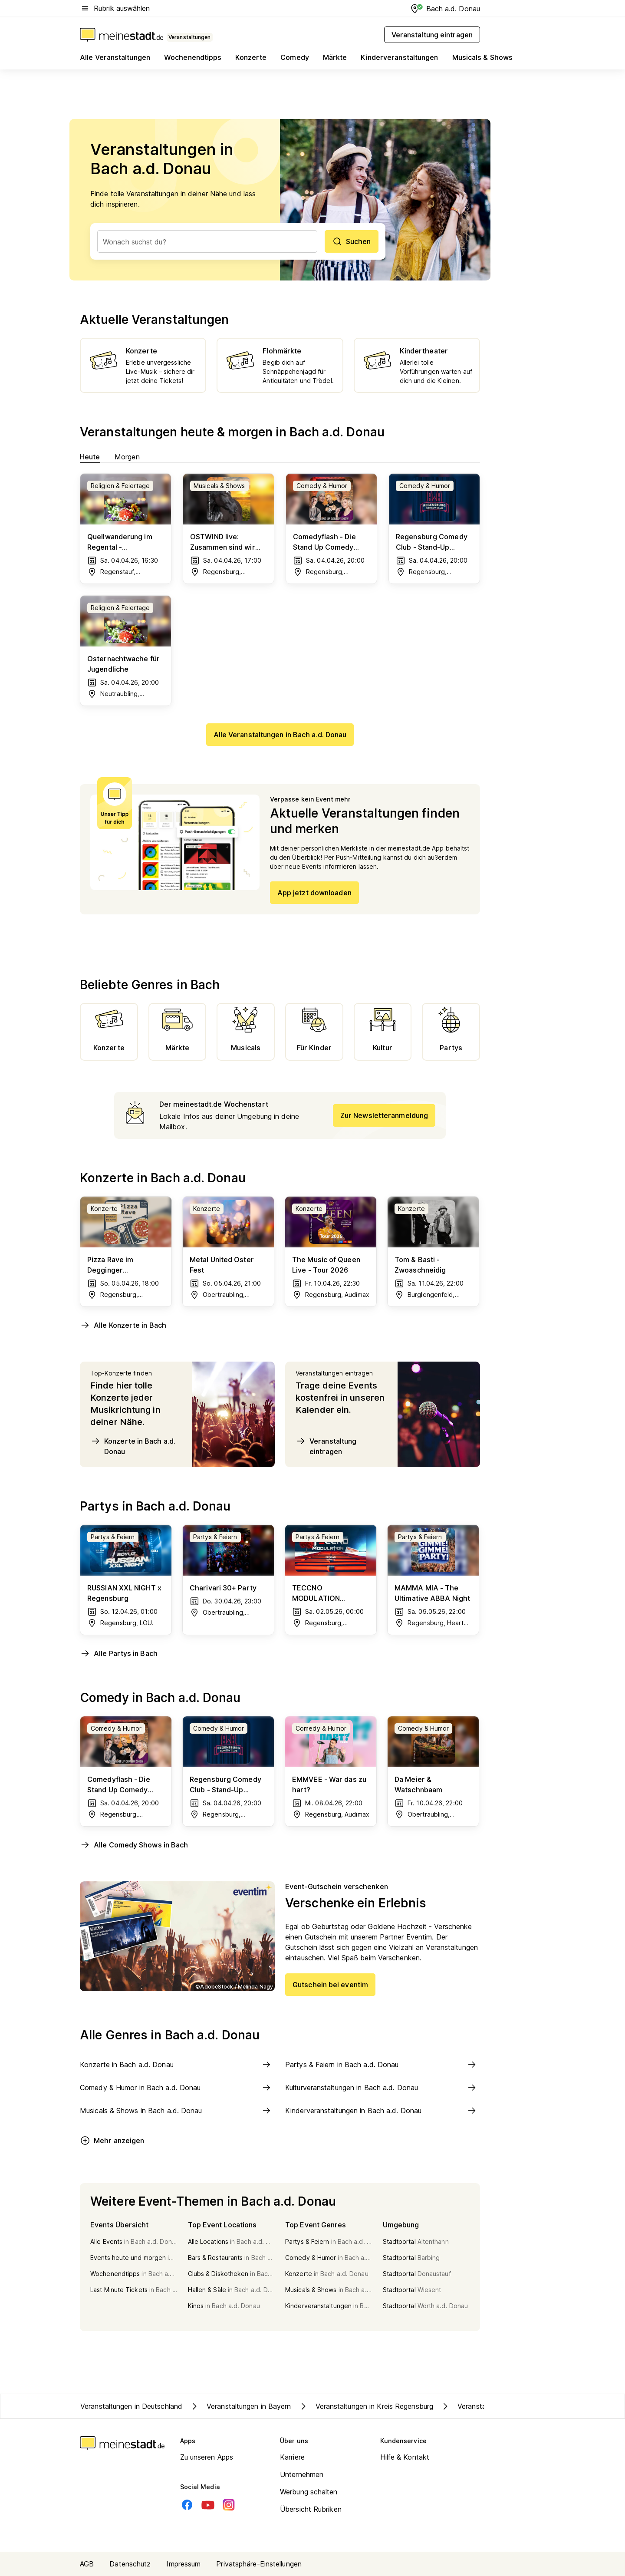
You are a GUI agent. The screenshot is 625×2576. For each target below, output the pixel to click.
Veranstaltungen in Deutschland (131, 2406)
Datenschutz (130, 2564)
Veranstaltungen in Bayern (240, 2406)
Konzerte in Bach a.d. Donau (132, 1446)
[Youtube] (208, 2505)
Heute (90, 456)
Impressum (183, 2564)
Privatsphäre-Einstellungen (259, 2564)
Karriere (292, 2457)
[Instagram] (229, 2505)
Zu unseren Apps (207, 2457)
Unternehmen (301, 2474)
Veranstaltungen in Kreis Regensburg (366, 2406)
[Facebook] (187, 2505)
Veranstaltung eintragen (326, 1446)
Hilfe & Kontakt (405, 2457)
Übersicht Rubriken (311, 2509)
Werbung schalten (309, 2491)
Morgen (127, 456)
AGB (87, 2564)
